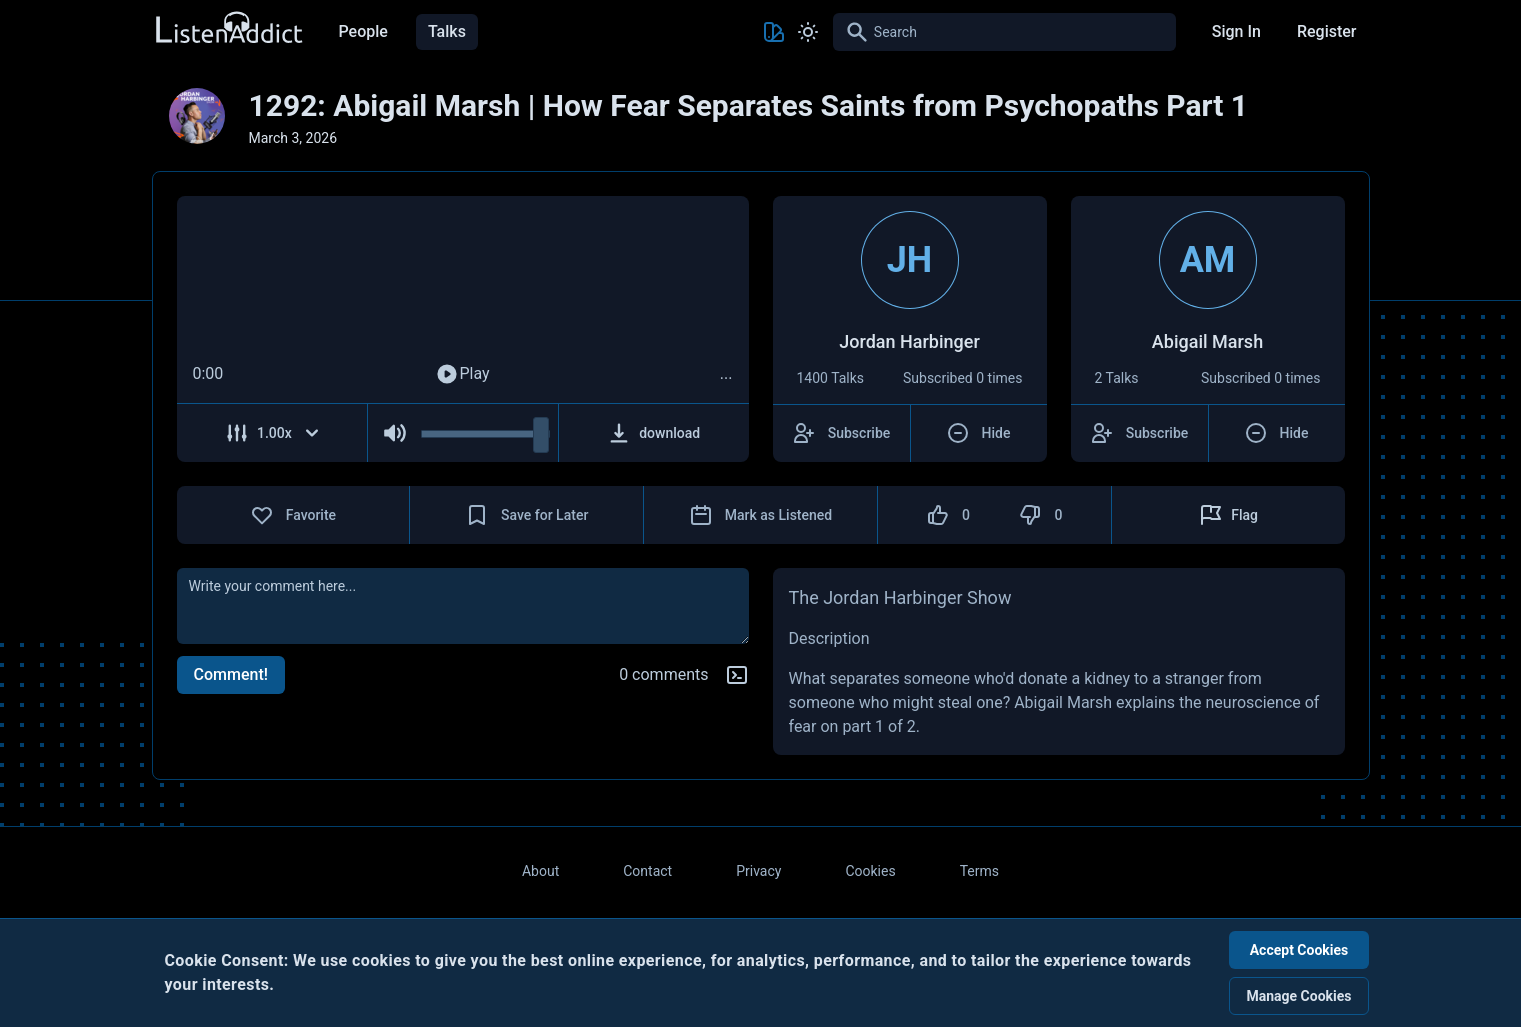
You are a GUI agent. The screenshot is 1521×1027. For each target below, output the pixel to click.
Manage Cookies (1298, 996)
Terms (979, 871)
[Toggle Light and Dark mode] (808, 32)
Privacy (758, 871)
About (540, 871)
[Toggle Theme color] (774, 32)
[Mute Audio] (394, 433)
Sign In (1236, 31)
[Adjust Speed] (273, 433)
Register (1327, 31)
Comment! (231, 674)
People (363, 31)
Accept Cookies (1299, 950)
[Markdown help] (737, 675)
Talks (447, 31)
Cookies (870, 871)
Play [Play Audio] (462, 374)
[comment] (463, 606)
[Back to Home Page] (228, 28)
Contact (647, 871)
